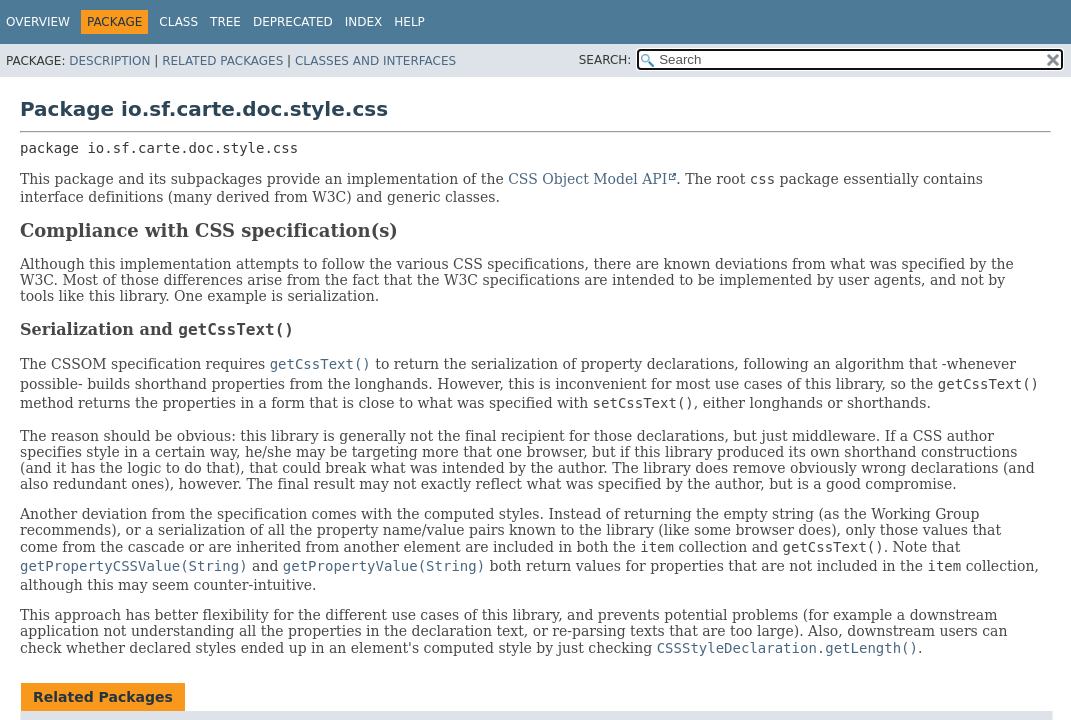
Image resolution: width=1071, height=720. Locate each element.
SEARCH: (605, 60)
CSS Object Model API (587, 179)
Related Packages (222, 61)
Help (409, 22)
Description (109, 61)
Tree (225, 22)
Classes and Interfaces (375, 61)
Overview (38, 22)
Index (364, 22)
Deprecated (293, 22)
